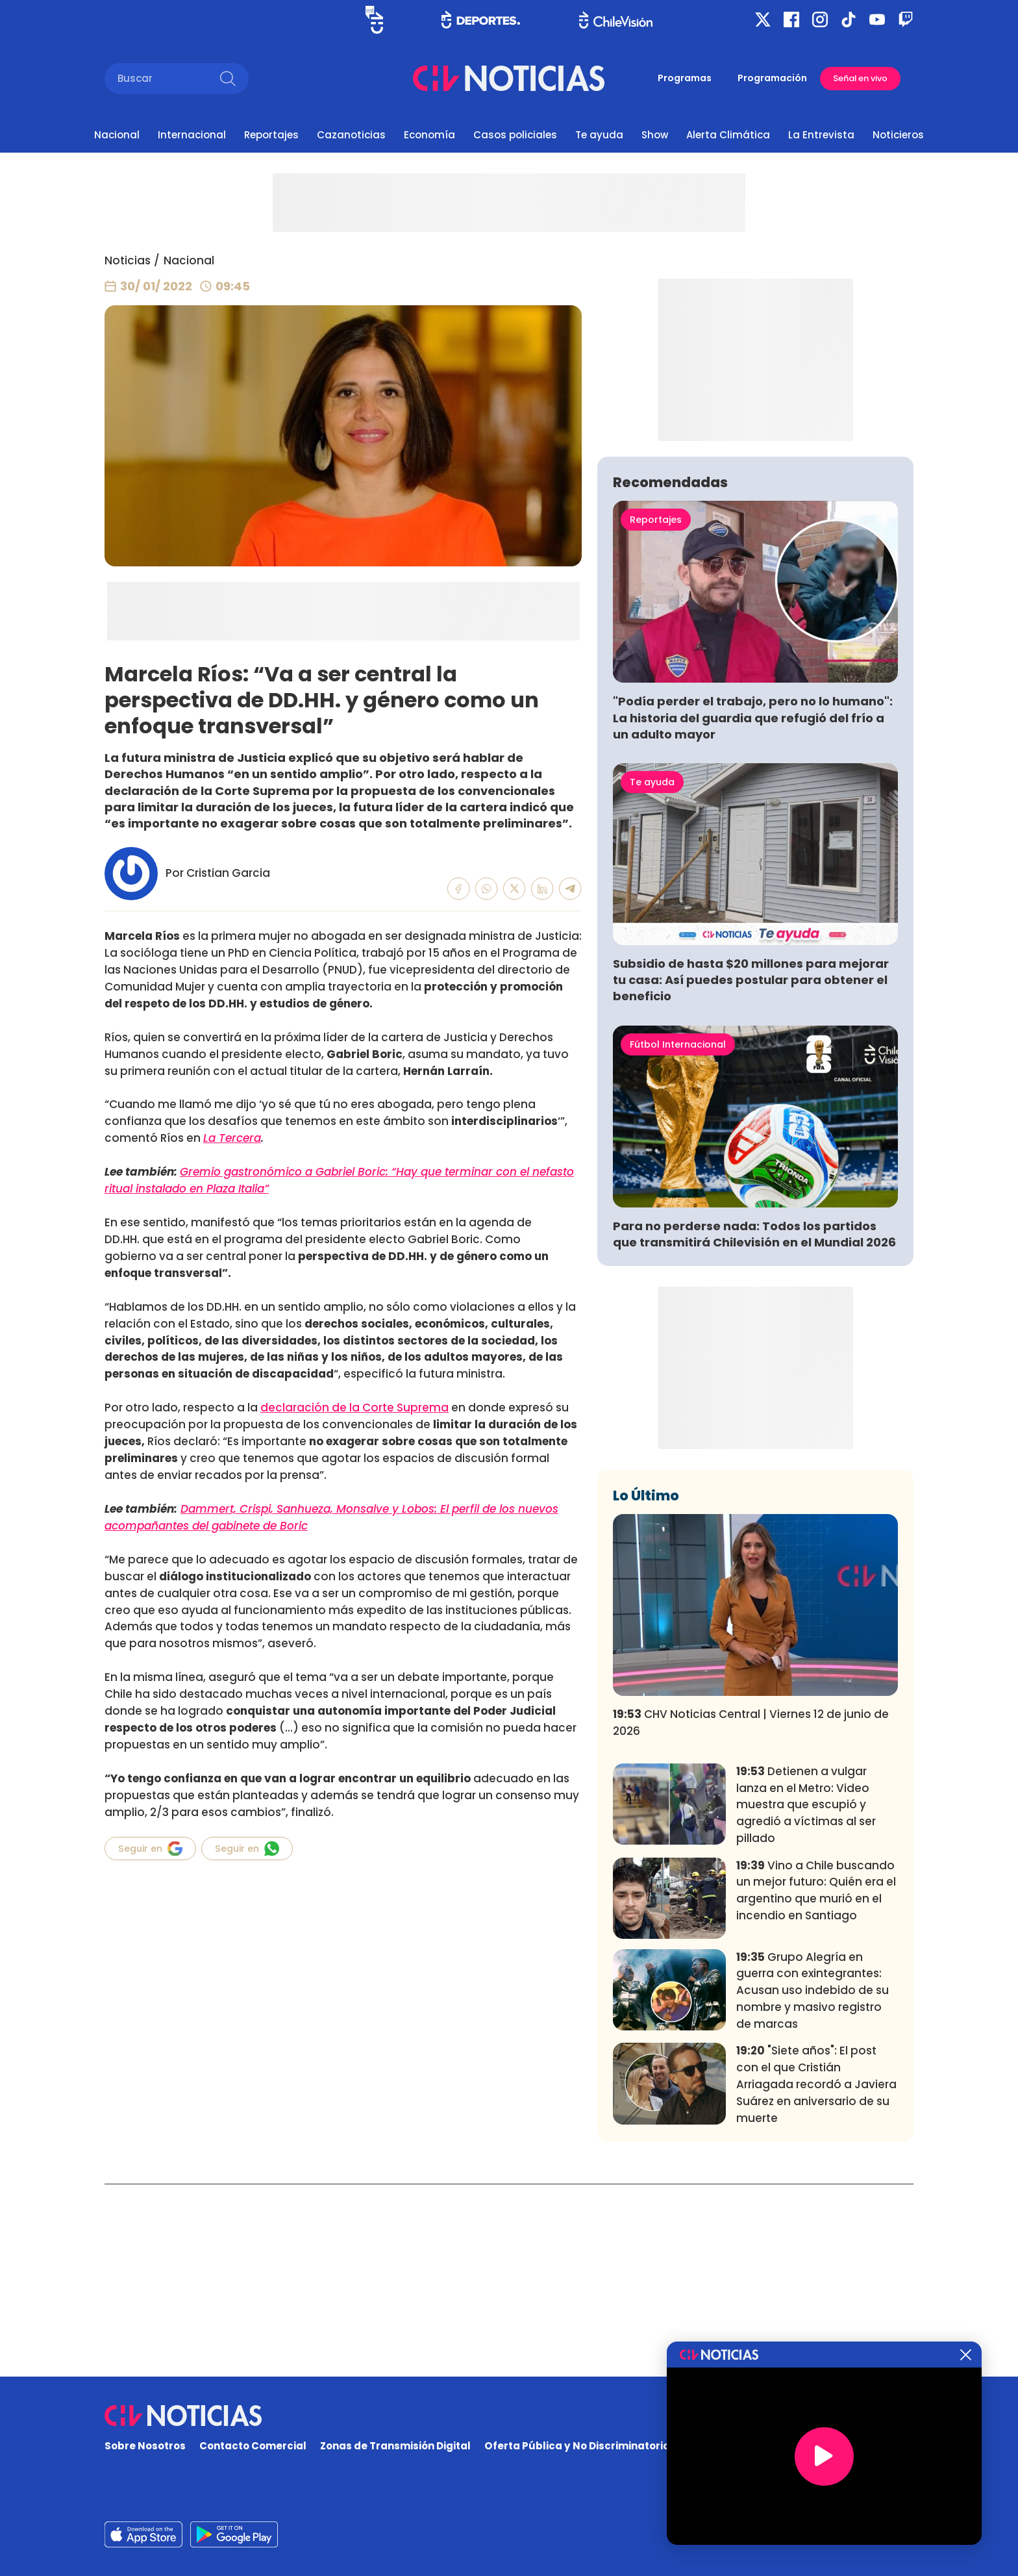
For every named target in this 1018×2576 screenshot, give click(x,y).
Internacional (192, 135)
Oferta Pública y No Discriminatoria (577, 2446)
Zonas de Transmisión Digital (395, 2446)
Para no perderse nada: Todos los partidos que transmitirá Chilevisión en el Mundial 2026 (754, 1426)
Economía (429, 135)
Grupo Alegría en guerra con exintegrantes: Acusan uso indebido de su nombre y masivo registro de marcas (812, 2182)
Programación (772, 77)
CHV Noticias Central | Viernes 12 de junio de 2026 (751, 1915)
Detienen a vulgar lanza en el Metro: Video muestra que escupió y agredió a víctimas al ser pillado (806, 1997)
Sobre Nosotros (145, 2446)
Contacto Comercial (252, 2446)
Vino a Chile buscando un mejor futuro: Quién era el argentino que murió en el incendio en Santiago (816, 2082)
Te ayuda (599, 135)
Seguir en (150, 1848)
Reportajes (271, 135)
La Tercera (232, 1138)
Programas (685, 77)
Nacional (117, 135)
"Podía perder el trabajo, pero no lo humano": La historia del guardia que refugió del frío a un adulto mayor (753, 909)
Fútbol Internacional (678, 1236)
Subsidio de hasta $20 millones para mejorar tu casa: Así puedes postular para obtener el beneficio (751, 1172)
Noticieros (898, 135)
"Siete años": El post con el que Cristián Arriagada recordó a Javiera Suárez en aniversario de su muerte (816, 2276)
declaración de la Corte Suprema (354, 1407)
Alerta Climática (728, 135)
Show (654, 135)
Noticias (128, 260)
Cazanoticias (351, 135)
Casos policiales (515, 135)
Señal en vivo (860, 78)
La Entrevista (821, 135)
